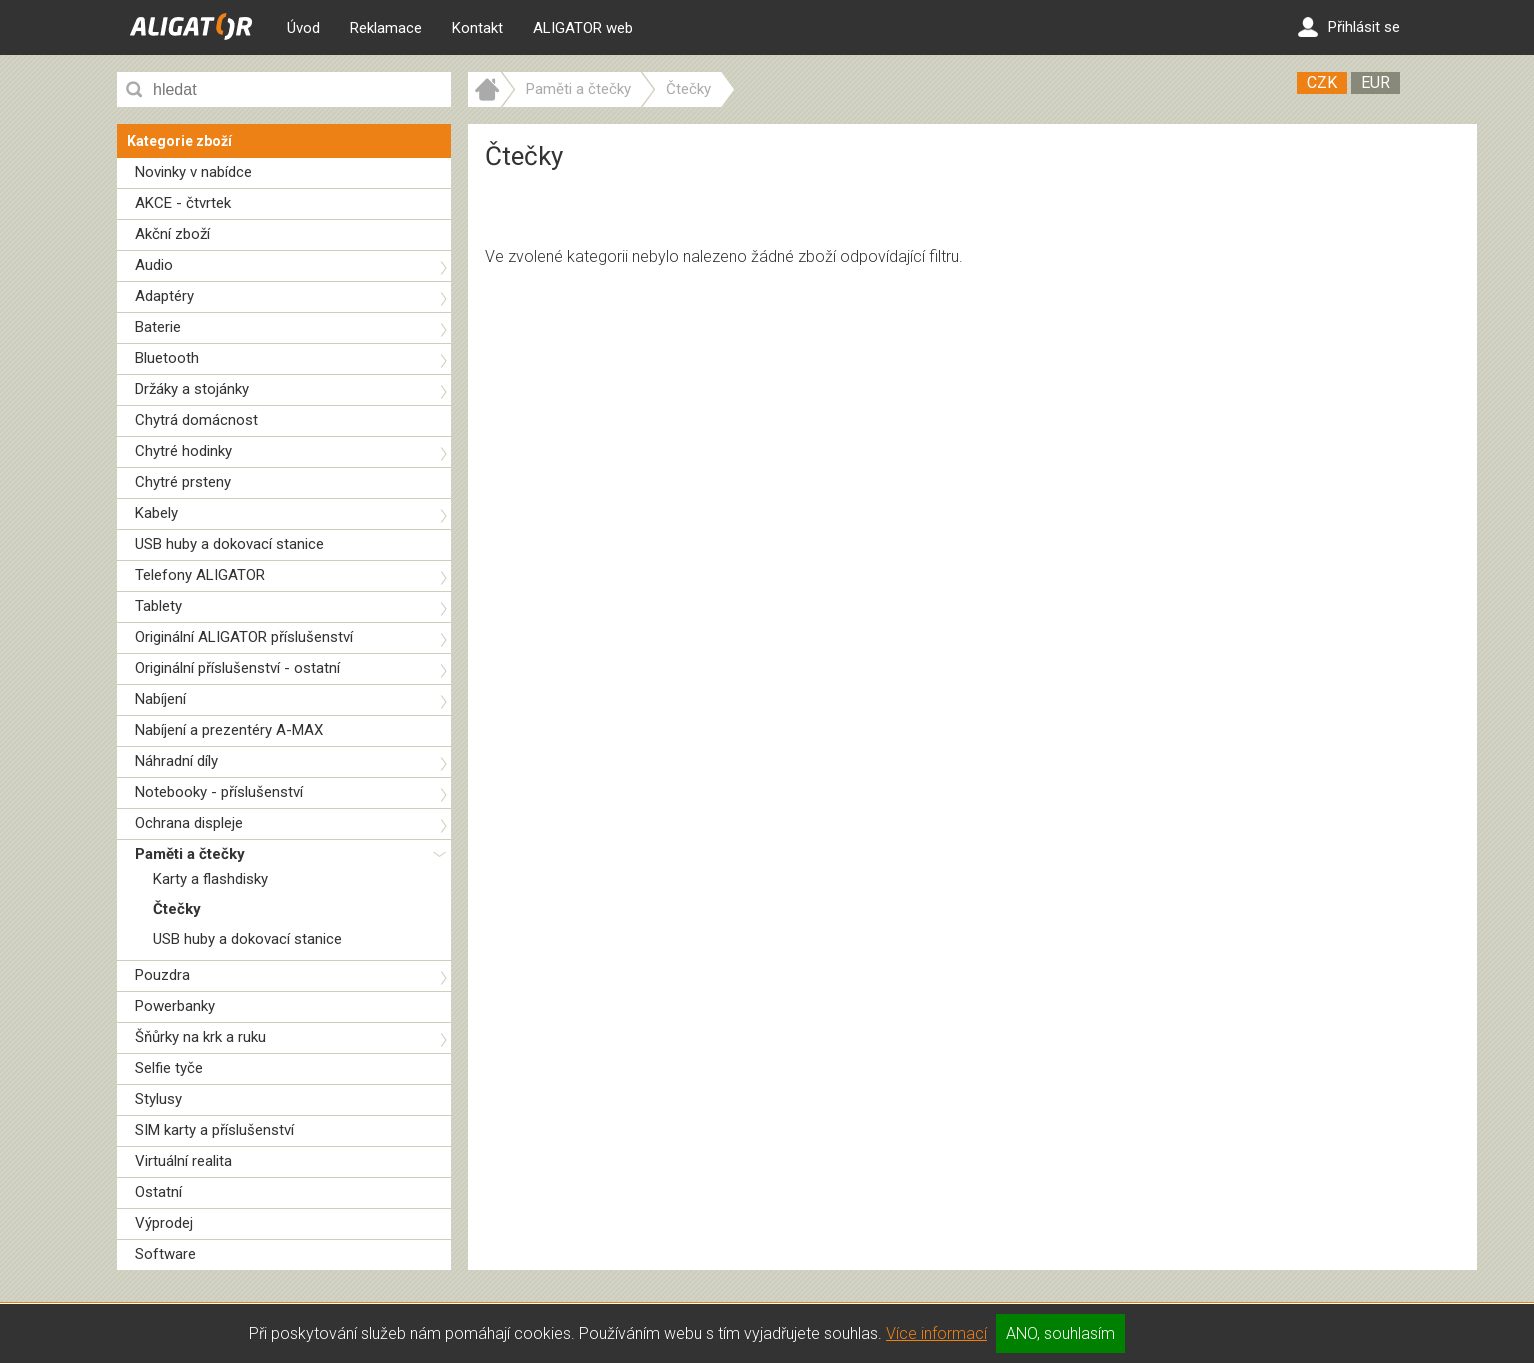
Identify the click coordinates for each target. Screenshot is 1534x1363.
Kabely (156, 513)
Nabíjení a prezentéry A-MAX (229, 730)
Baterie (158, 327)
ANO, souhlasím (1060, 1333)
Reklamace (386, 28)
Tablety (158, 606)
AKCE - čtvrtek (183, 203)
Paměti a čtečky (190, 854)
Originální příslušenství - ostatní (237, 668)
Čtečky (177, 909)
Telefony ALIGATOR (200, 575)
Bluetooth (167, 358)
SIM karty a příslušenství (214, 1130)
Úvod (303, 28)
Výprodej (164, 1223)
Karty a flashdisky (210, 879)
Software (165, 1254)
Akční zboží (172, 234)
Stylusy (158, 1099)
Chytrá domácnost (196, 420)
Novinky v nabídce (193, 172)
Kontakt (477, 28)
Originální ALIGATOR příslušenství (244, 637)
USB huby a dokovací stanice (229, 544)
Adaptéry (164, 296)
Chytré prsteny (183, 482)
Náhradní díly (176, 761)
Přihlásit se (1349, 27)
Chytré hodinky (183, 451)
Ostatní (158, 1192)
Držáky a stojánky (192, 389)
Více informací (936, 1333)
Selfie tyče (169, 1068)
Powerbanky (175, 1006)
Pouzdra (162, 975)
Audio (154, 265)
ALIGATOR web (583, 28)
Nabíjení (160, 699)
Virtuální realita (183, 1161)
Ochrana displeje (189, 823)
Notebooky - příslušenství (219, 792)
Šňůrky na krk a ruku (200, 1037)
